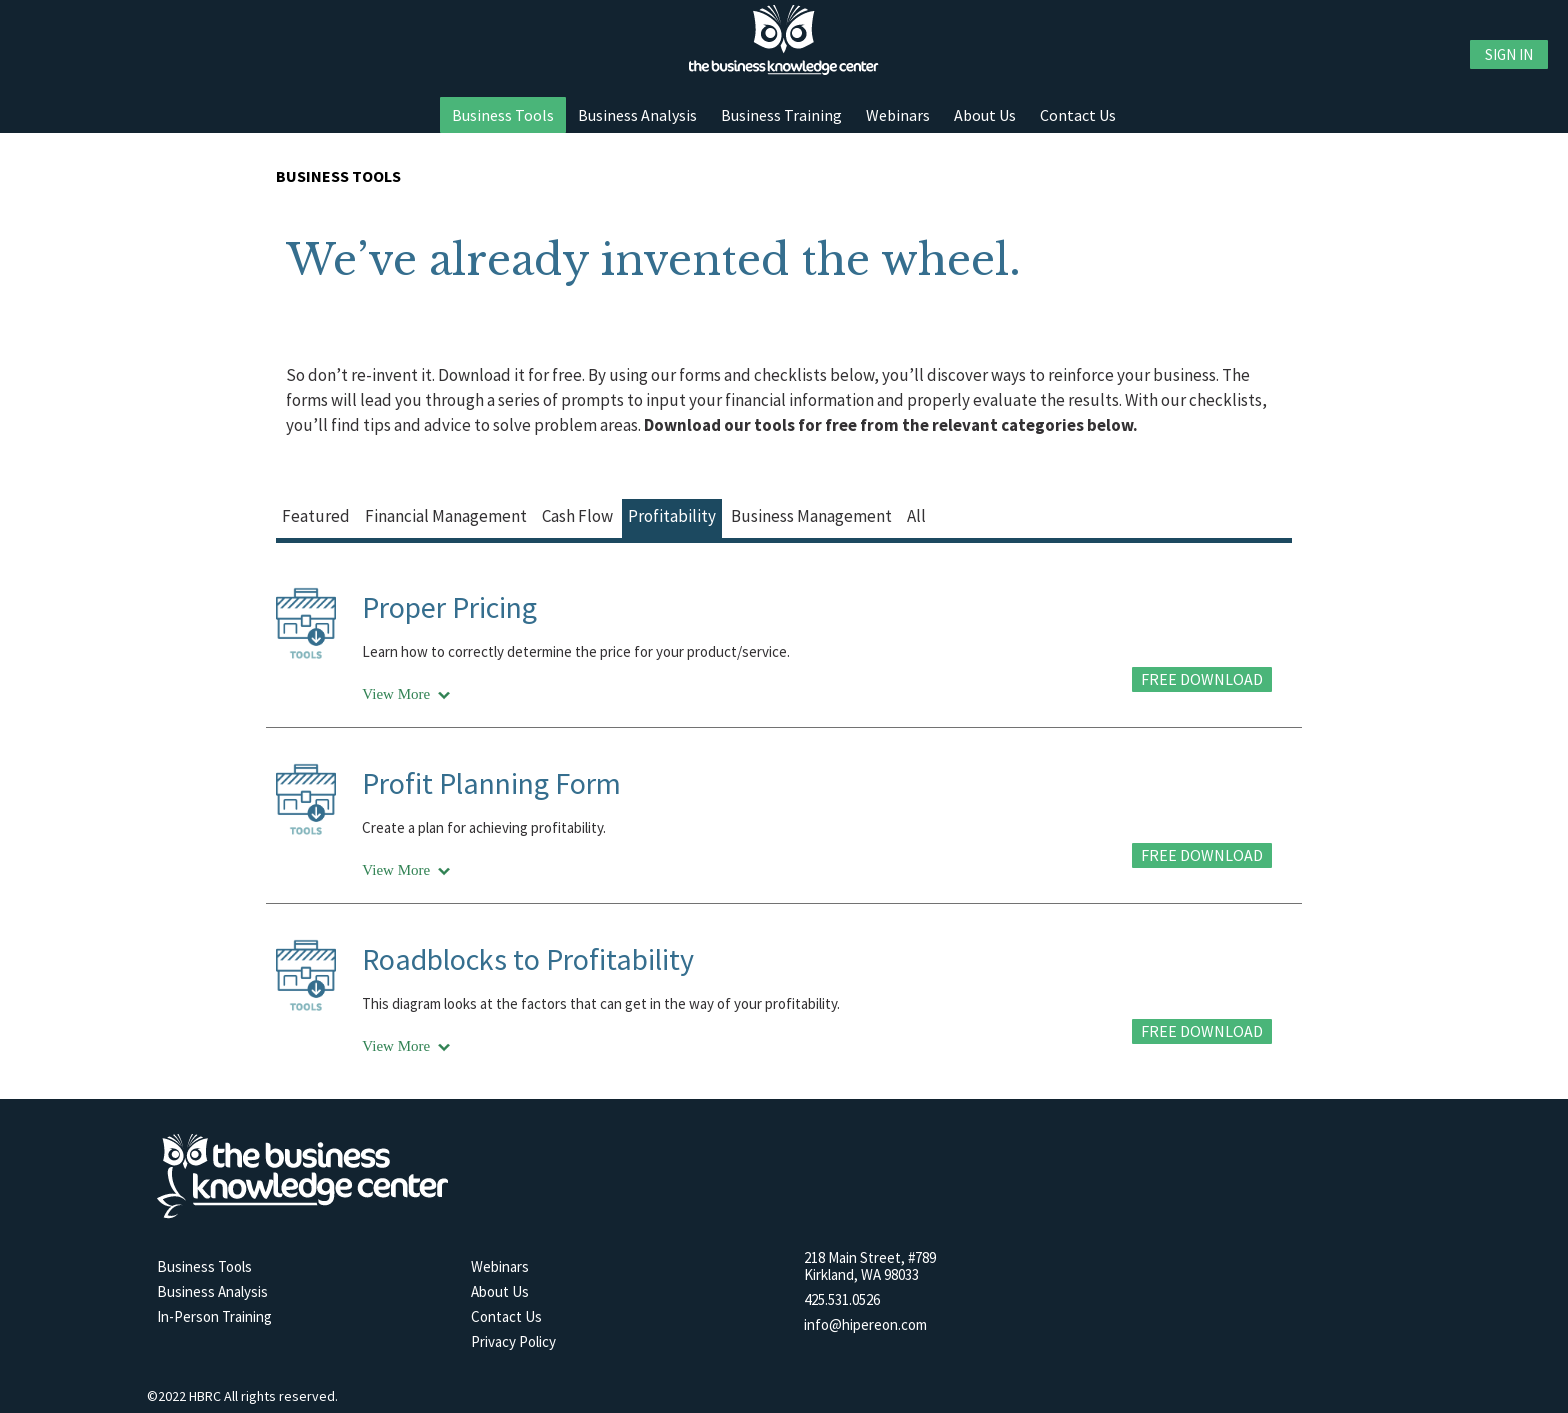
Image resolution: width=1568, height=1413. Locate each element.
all (916, 516)
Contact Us (1078, 115)
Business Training (781, 115)
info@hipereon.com (865, 1324)
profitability (672, 516)
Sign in (1509, 54)
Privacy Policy (513, 1341)
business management (811, 516)
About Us (985, 115)
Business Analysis (637, 115)
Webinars (898, 115)
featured (316, 516)
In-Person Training (214, 1316)
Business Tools (503, 115)
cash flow (577, 516)
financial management (446, 516)
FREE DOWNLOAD (1202, 679)
